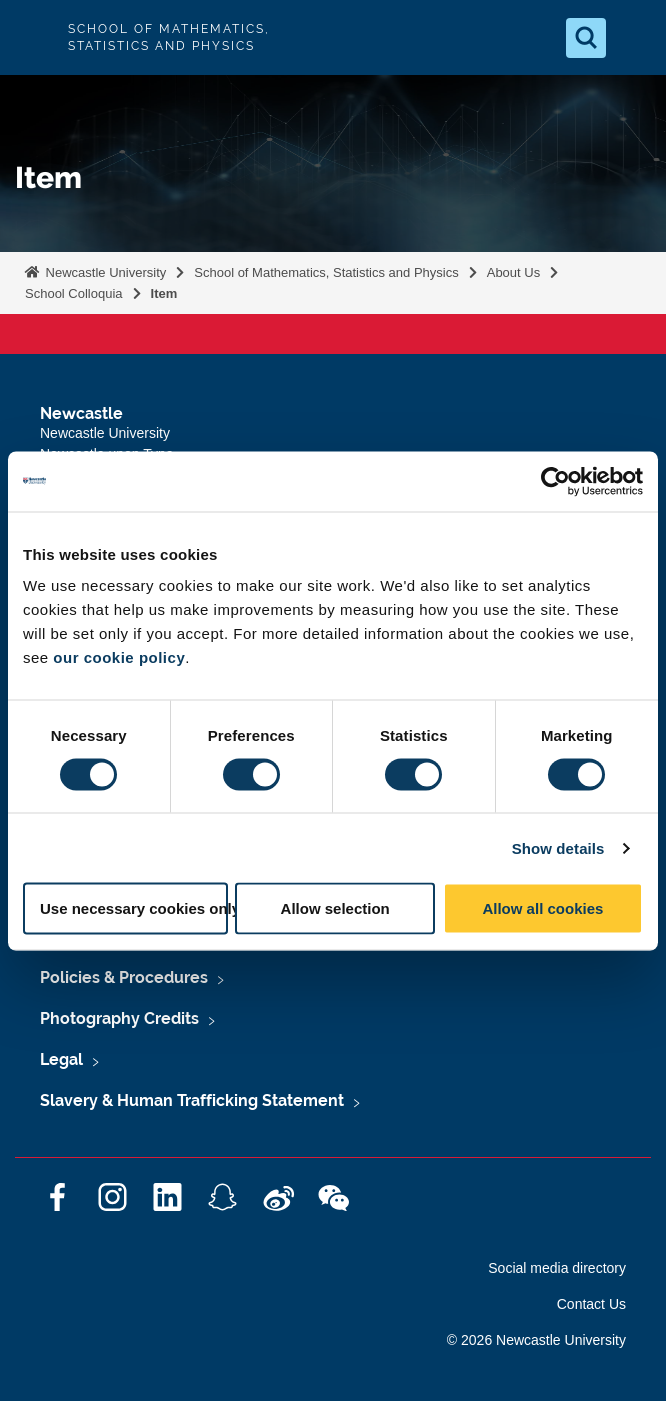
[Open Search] (586, 38)
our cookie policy (119, 657)
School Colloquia (74, 293)
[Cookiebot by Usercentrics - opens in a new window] (555, 481)
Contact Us (591, 1304)
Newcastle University (104, 272)
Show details (558, 847)
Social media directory (557, 1268)
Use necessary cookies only (134, 908)
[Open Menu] (634, 38)
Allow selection (335, 908)
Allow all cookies (542, 908)
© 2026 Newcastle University (536, 1340)
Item (164, 293)
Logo (32, 37)
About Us (513, 272)
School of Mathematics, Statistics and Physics (326, 272)
